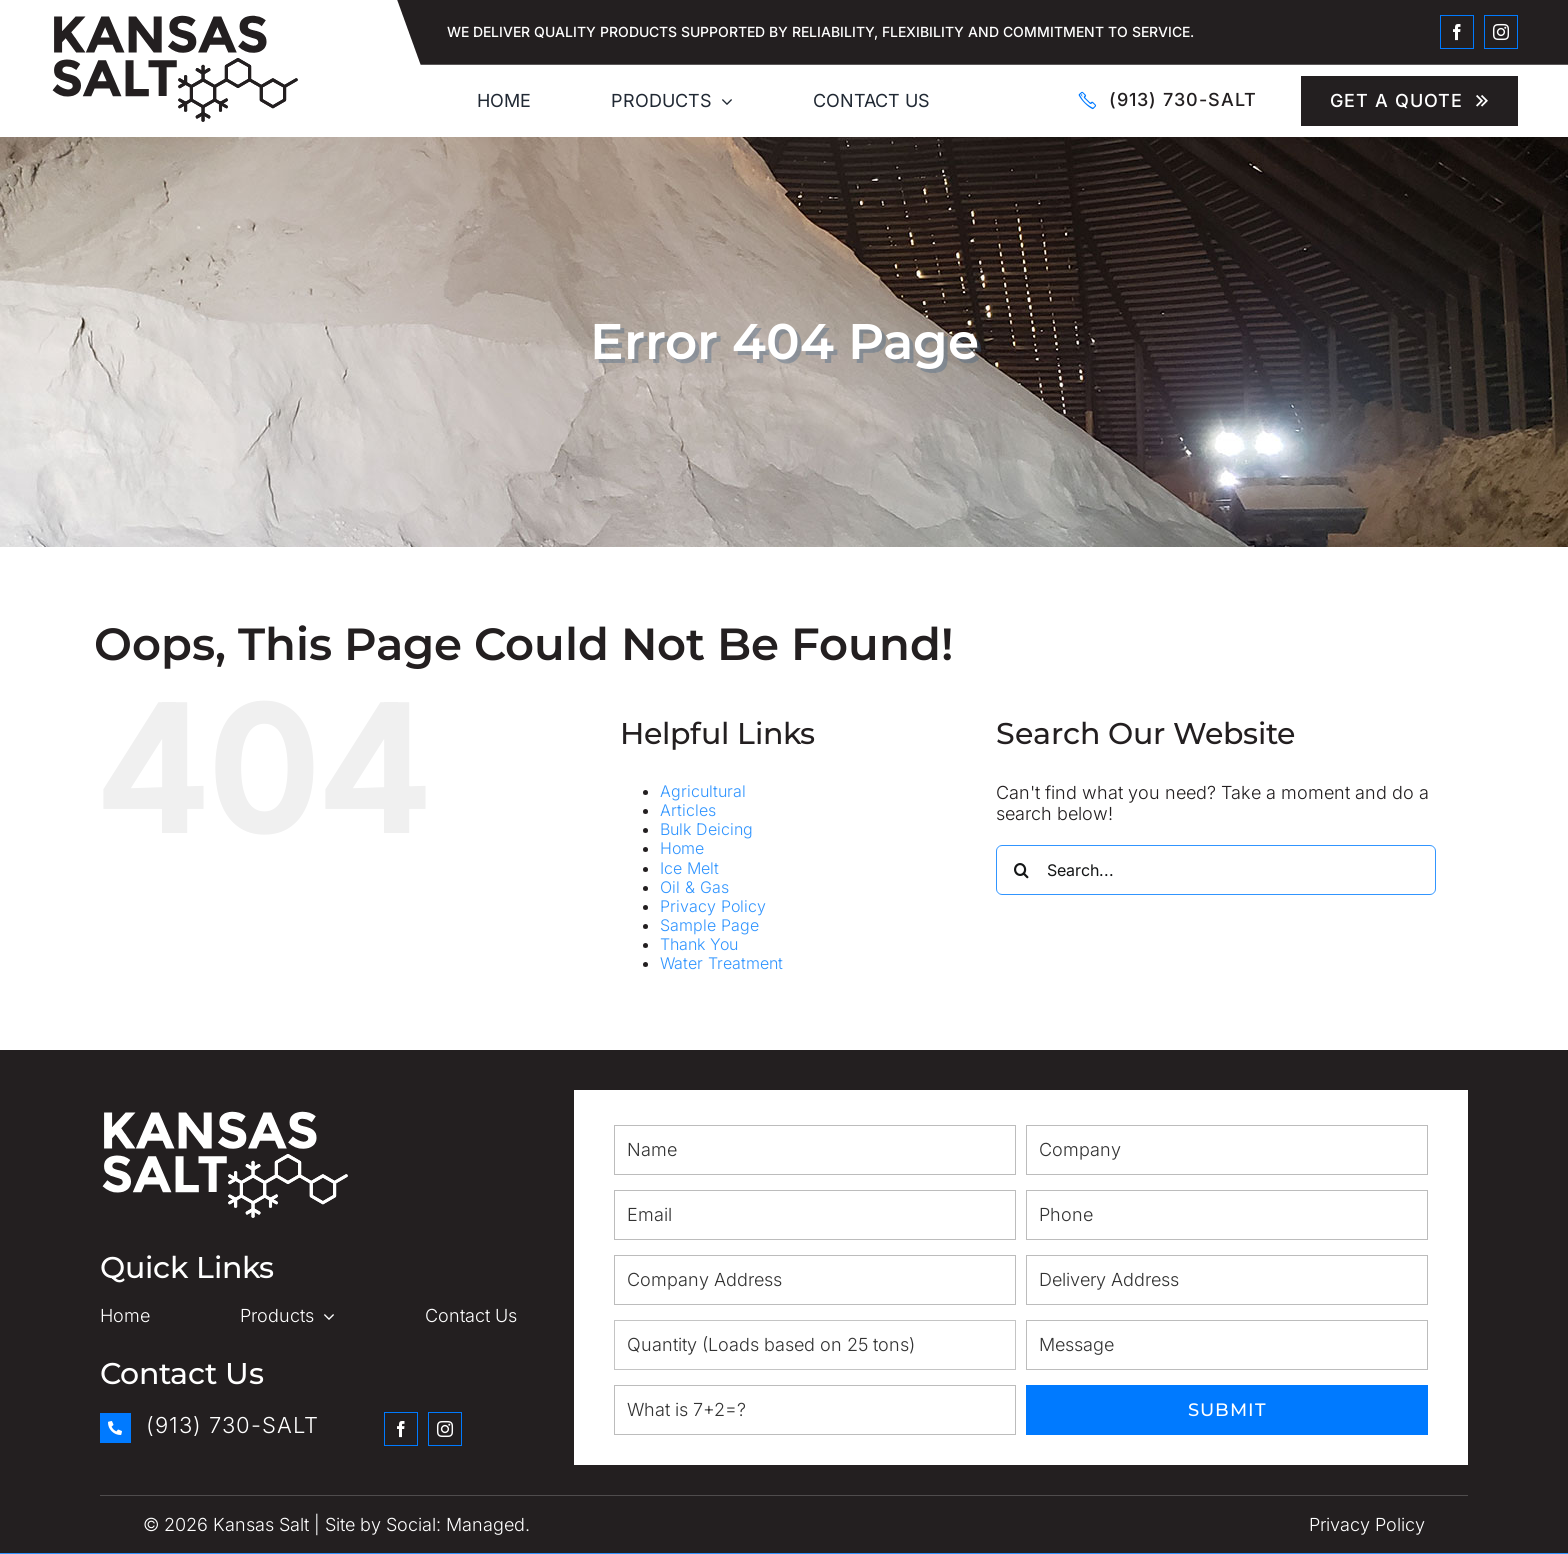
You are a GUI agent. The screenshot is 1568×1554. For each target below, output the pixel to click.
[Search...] (1216, 870)
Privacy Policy (713, 906)
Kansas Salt (261, 1524)
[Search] (1021, 870)
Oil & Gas (694, 887)
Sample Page (709, 925)
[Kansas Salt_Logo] (175, 21)
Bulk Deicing (706, 829)
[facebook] (1457, 32)
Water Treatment (721, 963)
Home (682, 848)
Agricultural (703, 791)
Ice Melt (689, 868)
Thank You (699, 944)
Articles (688, 810)
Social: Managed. (458, 1524)
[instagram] (1501, 32)
